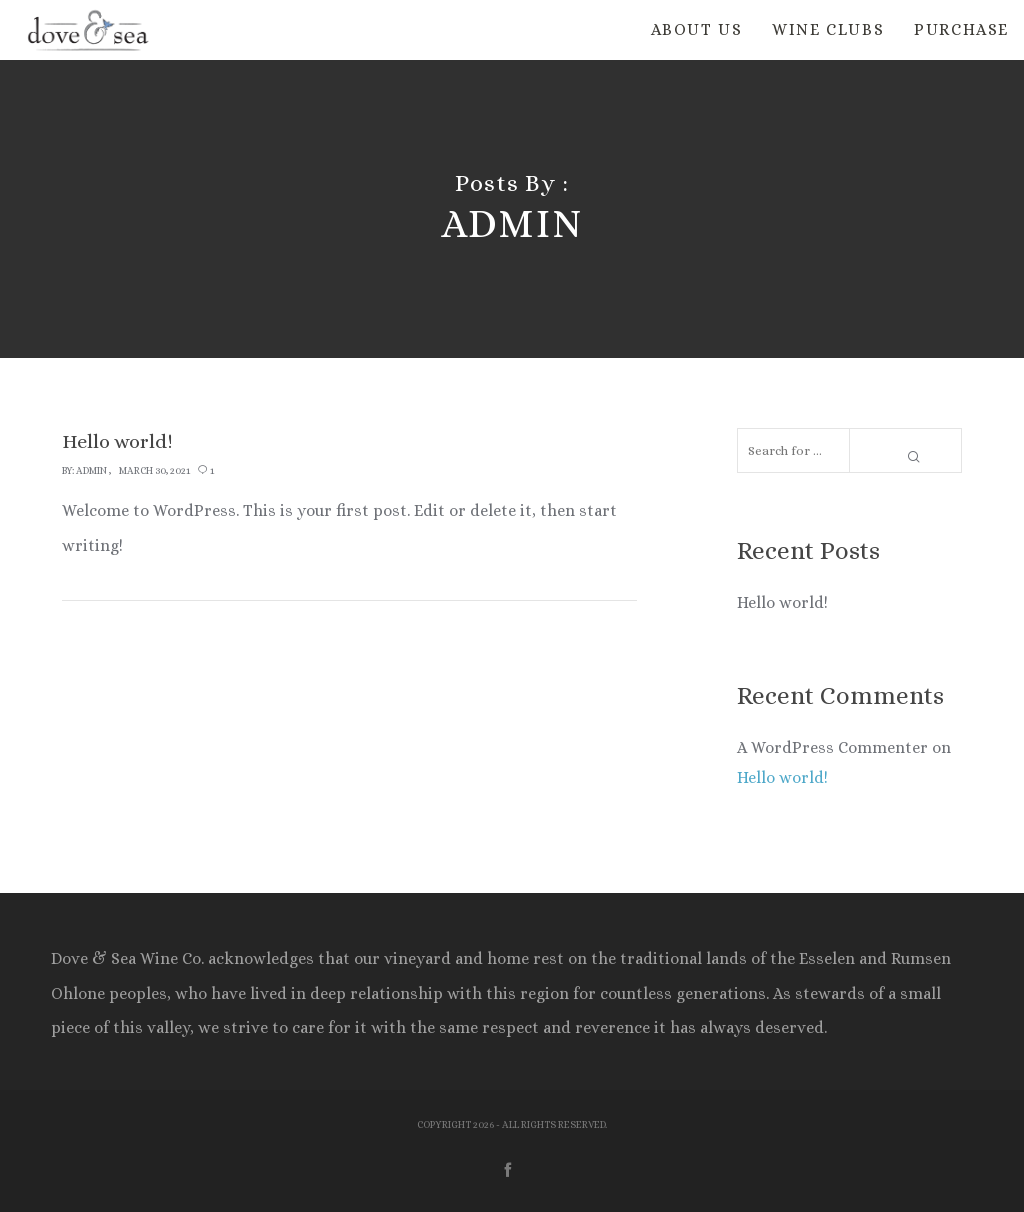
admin (91, 470)
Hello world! (782, 602)
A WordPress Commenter (832, 747)
